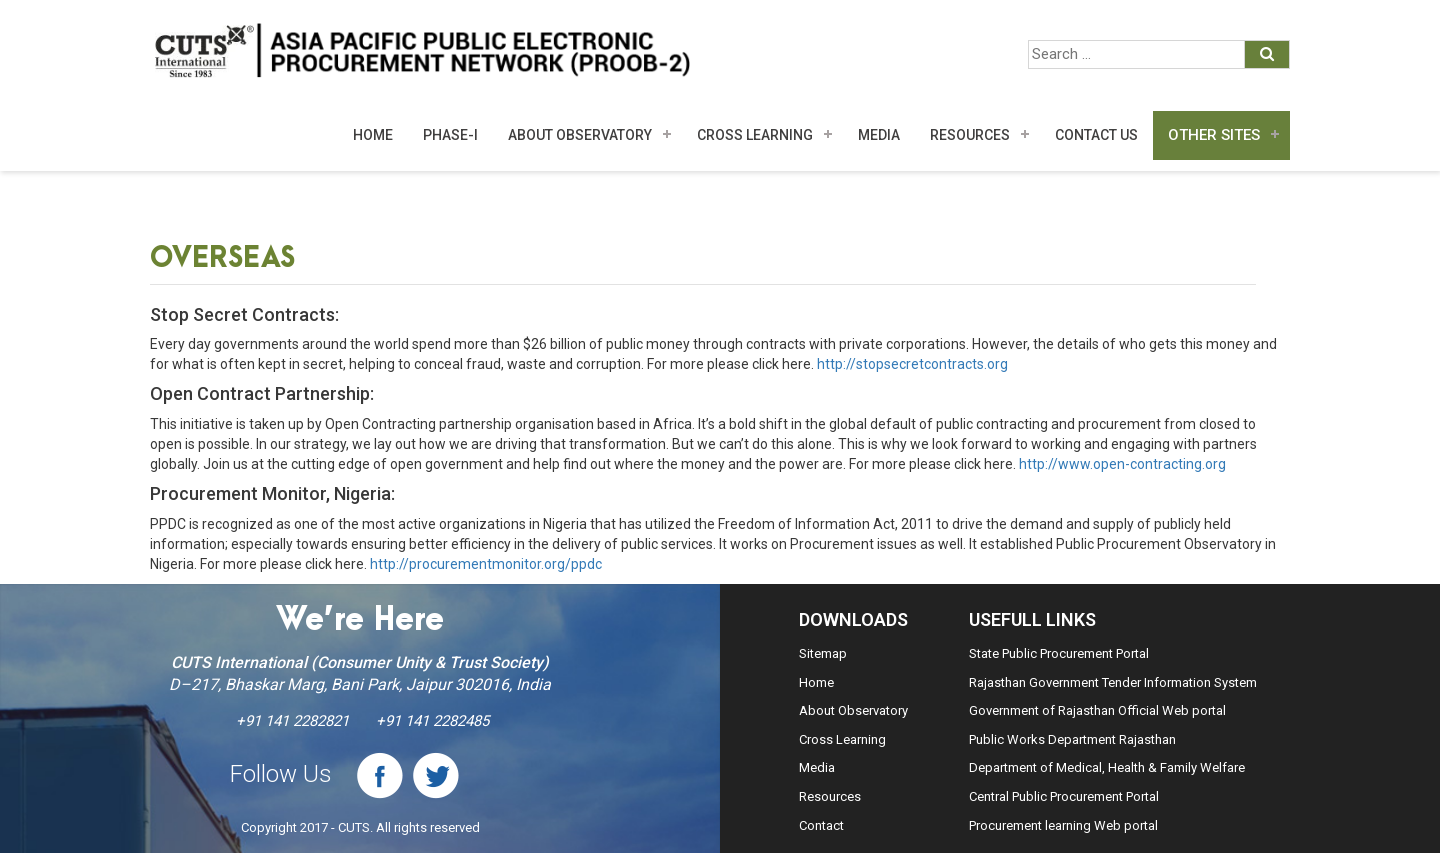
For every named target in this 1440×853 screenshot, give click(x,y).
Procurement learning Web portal (1063, 825)
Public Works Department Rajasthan (1072, 739)
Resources (970, 135)
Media (817, 767)
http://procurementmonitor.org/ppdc (486, 564)
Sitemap (823, 653)
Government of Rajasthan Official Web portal (1097, 710)
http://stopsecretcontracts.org (912, 364)
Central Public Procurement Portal (1064, 796)
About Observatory (580, 135)
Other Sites (1214, 135)
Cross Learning (755, 135)
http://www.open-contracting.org (1122, 464)
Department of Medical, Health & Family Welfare (1107, 767)
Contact (821, 825)
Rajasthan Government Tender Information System (1113, 682)
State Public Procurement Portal (1059, 653)
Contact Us (1096, 135)
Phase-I (450, 135)
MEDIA (879, 135)
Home (373, 135)
